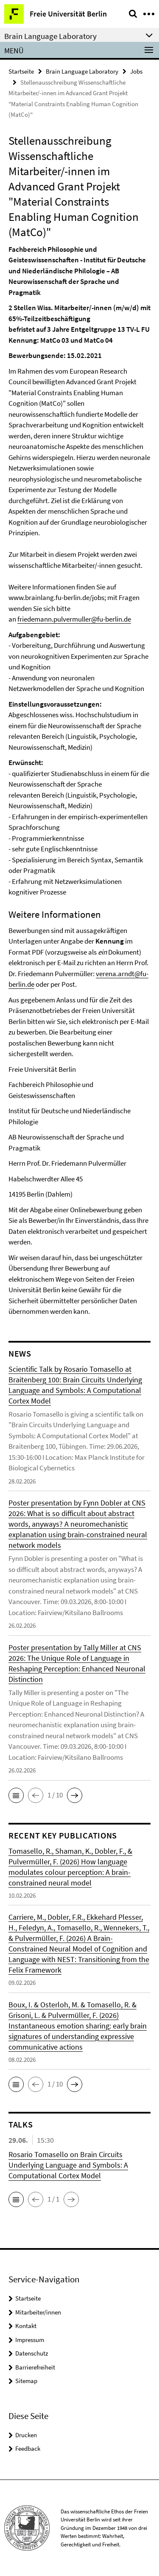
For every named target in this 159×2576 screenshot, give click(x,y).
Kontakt (25, 2326)
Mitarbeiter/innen (38, 2312)
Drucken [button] (26, 2435)
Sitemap (26, 2381)
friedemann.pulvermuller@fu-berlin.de (74, 619)
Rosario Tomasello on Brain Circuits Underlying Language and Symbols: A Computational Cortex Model (68, 2164)
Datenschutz (31, 2353)
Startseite (21, 71)
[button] (16, 1795)
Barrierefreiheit (35, 2367)
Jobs (136, 71)
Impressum (29, 2340)
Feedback (27, 2448)
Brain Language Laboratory (82, 71)
